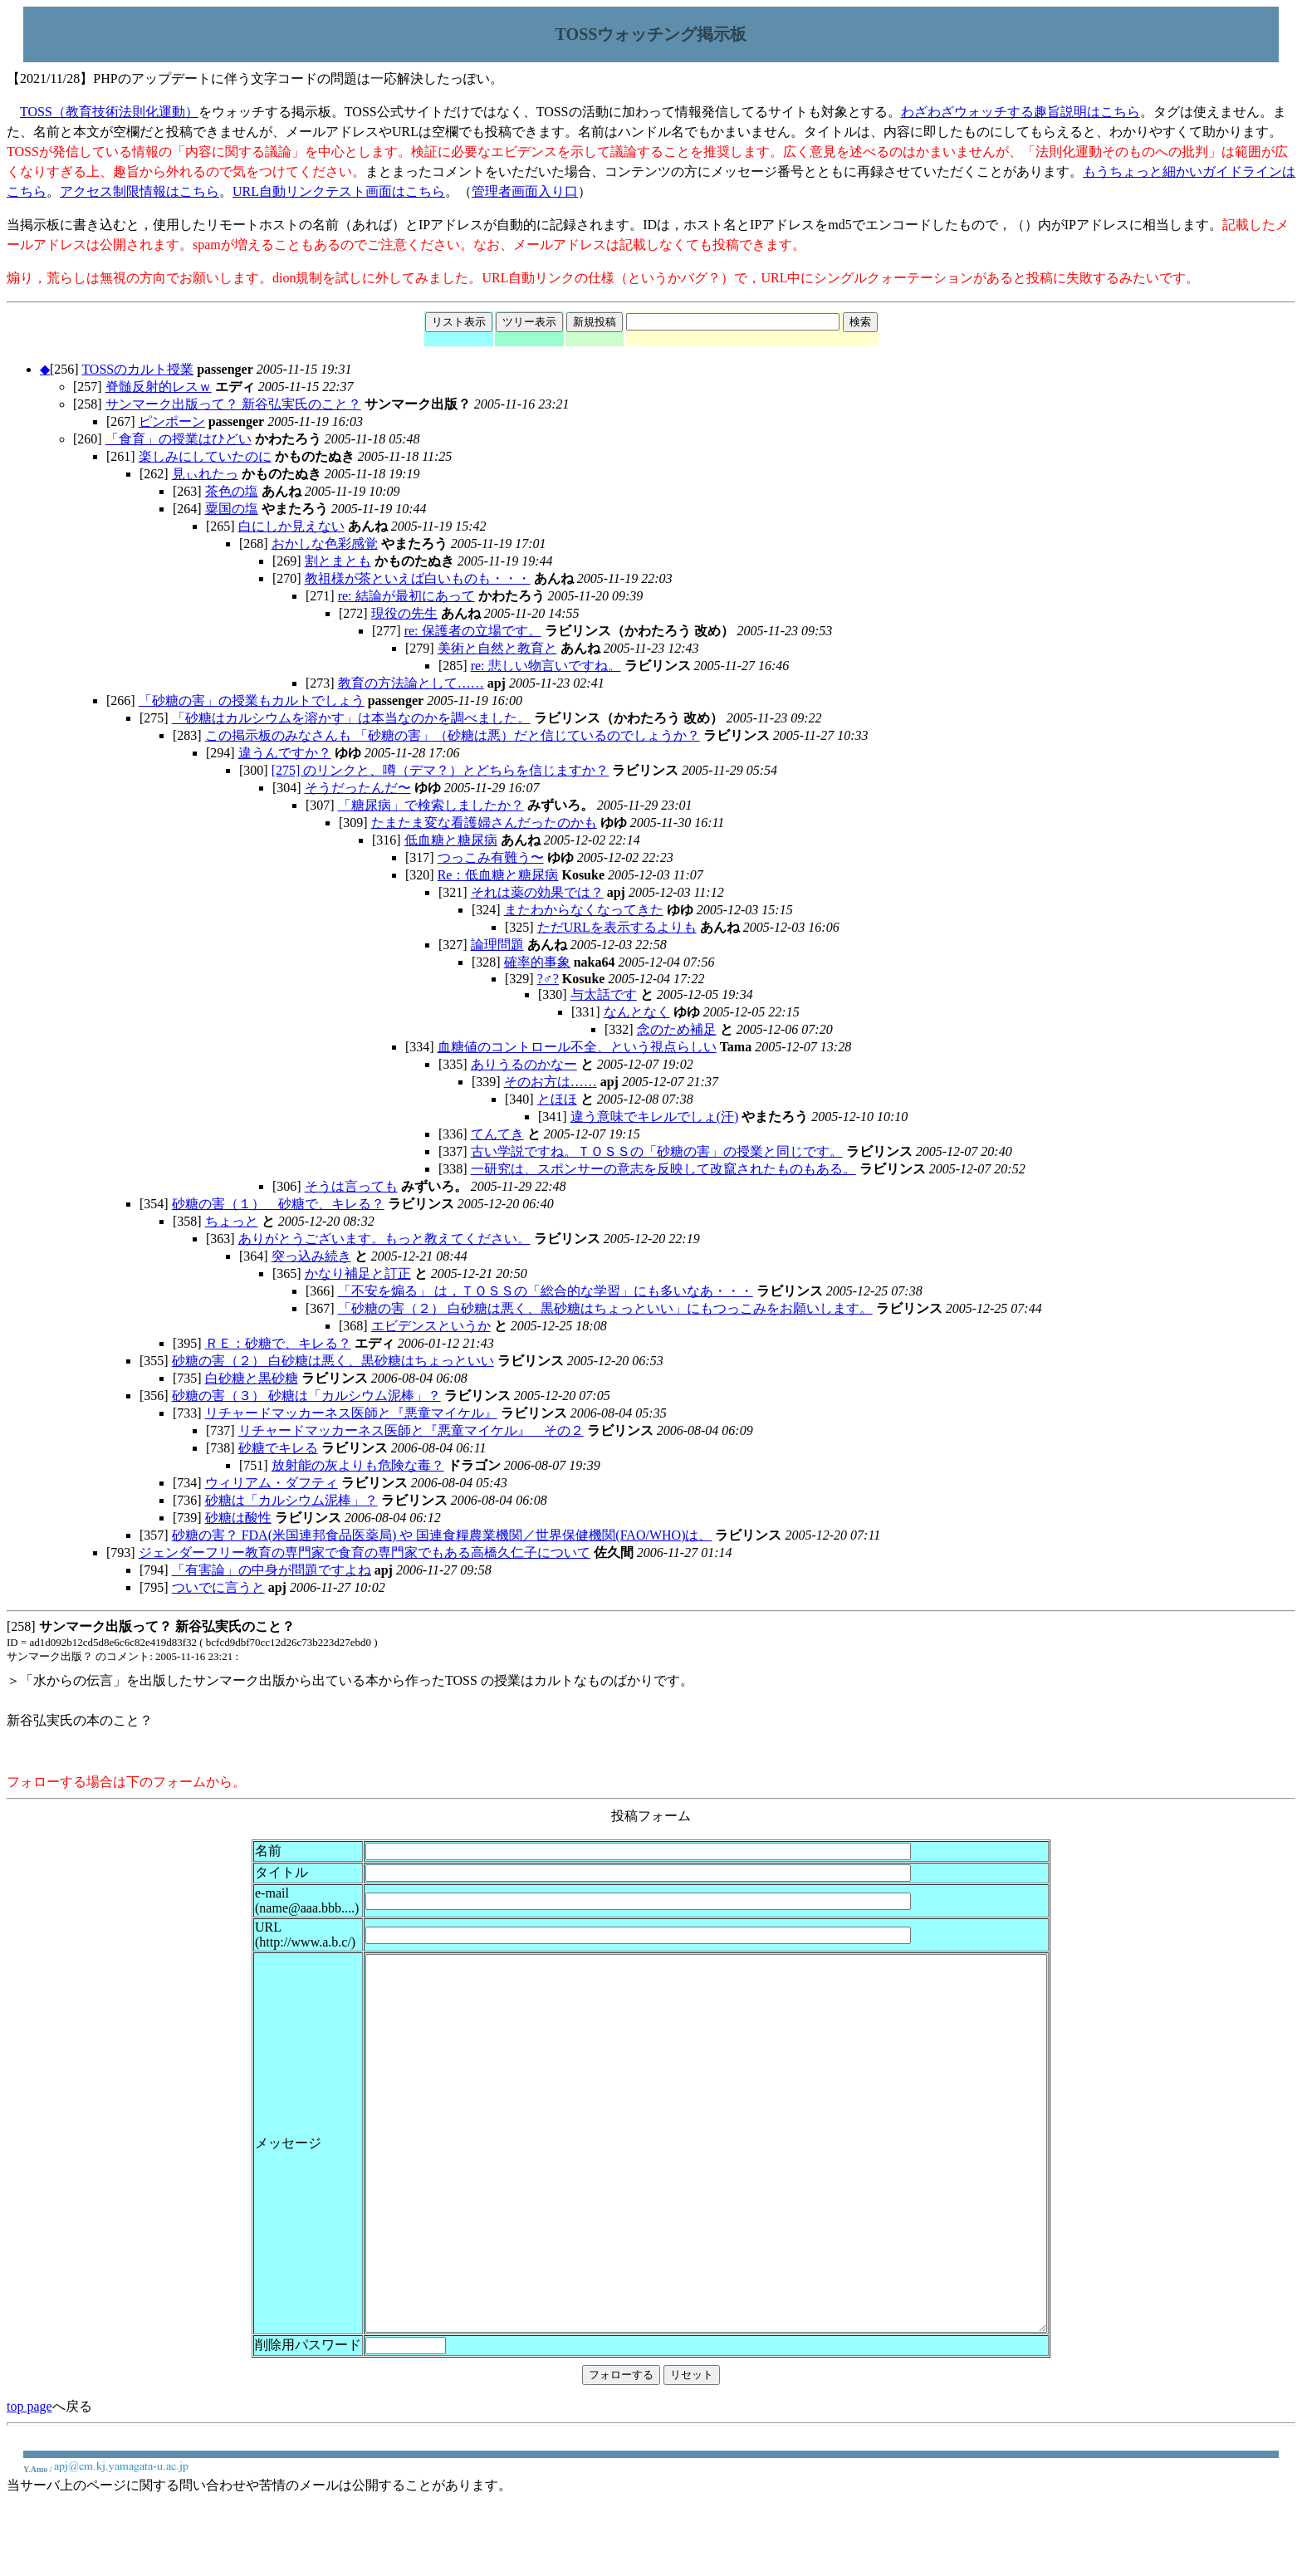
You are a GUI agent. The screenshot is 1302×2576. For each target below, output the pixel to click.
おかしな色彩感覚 (325, 543)
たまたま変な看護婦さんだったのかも (484, 822)
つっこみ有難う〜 (491, 857)
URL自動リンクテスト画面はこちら (338, 191)
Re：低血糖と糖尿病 (498, 875)
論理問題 (497, 945)
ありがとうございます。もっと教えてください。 (384, 1239)
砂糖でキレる (278, 1448)
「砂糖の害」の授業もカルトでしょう (252, 700)
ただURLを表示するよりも (617, 927)
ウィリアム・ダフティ (271, 1483)
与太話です (603, 994)
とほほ (557, 1099)
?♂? (548, 979)
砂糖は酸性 (238, 1518)
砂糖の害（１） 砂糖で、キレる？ (278, 1204)
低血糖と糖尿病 (450, 840)
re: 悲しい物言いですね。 (546, 666)
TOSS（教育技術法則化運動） (109, 112)
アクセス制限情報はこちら (139, 191)
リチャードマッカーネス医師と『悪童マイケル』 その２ (411, 1430)
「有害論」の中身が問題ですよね (271, 1570)
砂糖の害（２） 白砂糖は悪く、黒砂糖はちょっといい (333, 1361)
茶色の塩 (231, 491)
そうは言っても (351, 1186)
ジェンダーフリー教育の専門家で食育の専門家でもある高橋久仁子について (364, 1552)
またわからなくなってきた (583, 910)
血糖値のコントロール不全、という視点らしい (577, 1047)
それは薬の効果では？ (537, 892)
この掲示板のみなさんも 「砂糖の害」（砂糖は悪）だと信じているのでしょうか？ (452, 735)
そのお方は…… (550, 1082)
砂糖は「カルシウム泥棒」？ (291, 1500)
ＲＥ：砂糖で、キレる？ (278, 1343)
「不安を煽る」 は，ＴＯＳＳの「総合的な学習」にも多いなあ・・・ (545, 1291)
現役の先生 (404, 613)
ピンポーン (172, 421)
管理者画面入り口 (525, 191)
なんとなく (637, 1012)
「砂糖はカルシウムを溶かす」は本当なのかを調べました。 (351, 718)
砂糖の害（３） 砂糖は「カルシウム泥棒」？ (306, 1395)
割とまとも (338, 561)
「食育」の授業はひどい (178, 439)
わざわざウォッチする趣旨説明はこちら (1020, 112)
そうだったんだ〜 (358, 788)
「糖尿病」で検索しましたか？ (431, 805)
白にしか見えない (291, 526)
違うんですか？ (284, 753)
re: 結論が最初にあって (406, 596)
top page (29, 2481)
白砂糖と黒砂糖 (251, 1378)
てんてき (497, 1134)
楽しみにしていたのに (205, 456)
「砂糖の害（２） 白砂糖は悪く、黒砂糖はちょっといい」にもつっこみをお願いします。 (605, 1308)
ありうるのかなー (524, 1064)
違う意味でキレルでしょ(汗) (654, 1116)
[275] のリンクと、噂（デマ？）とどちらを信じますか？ (440, 770)
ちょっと (231, 1221)
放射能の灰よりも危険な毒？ (358, 1465)
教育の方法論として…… (411, 683)
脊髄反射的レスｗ (158, 387)
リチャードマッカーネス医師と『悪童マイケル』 (351, 1413)
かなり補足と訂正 (358, 1273)
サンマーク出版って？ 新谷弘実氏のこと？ (233, 404)
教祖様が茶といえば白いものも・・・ (418, 578)
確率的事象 (537, 962)
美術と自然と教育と (497, 648)
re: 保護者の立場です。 (472, 631)
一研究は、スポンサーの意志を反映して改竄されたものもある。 (663, 1169)
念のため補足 (677, 1029)
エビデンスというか (431, 1326)
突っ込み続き (311, 1256)
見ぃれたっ (205, 474)
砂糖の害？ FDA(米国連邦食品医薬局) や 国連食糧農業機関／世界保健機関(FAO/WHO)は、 (442, 1535)
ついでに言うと (218, 1587)
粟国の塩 (231, 509)
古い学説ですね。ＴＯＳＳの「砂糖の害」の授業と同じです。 (657, 1151)
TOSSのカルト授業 (137, 369)
